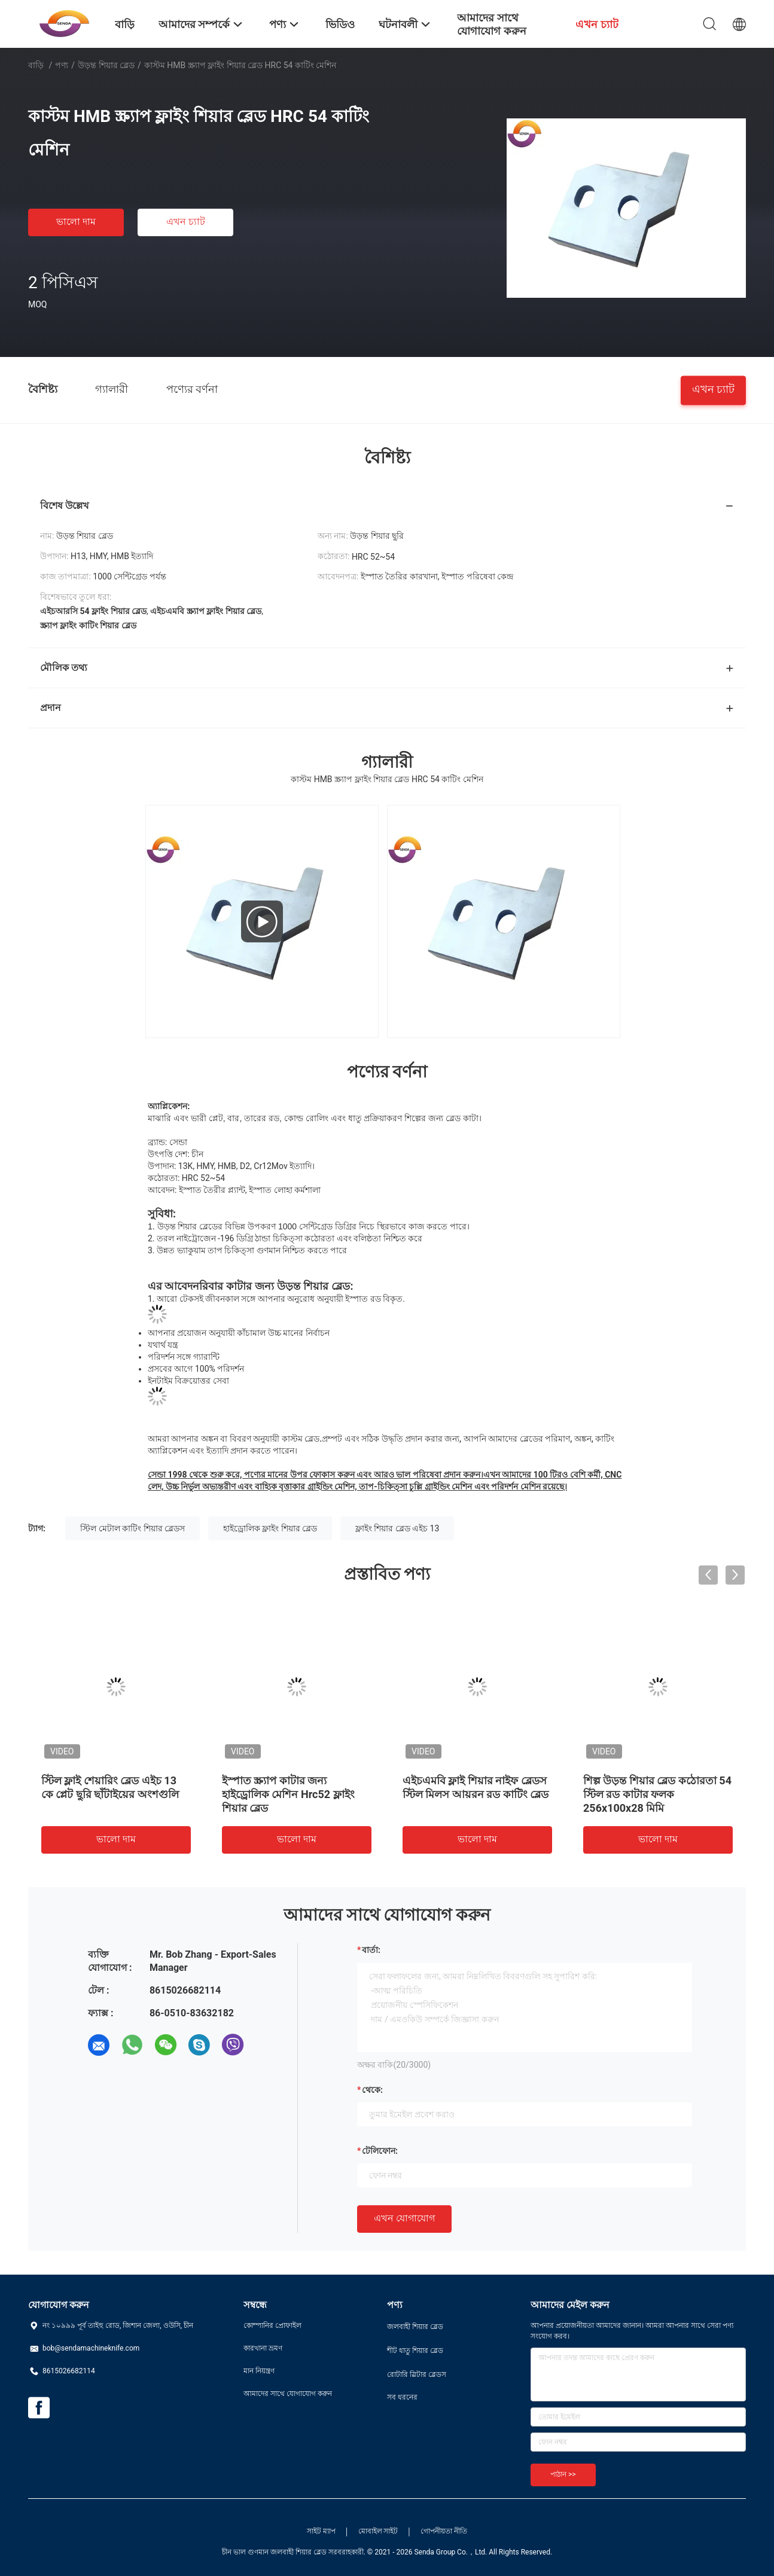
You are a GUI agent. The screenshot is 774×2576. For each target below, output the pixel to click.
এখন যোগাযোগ (404, 2218)
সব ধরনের (402, 2397)
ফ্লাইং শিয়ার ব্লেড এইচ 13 (397, 1528)
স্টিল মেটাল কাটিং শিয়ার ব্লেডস (132, 1528)
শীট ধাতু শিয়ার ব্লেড (415, 2350)
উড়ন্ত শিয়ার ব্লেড (106, 65)
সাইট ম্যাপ (321, 2531)
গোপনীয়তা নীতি (443, 2531)
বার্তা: (371, 1950)
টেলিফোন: (380, 2151)
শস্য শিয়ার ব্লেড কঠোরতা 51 (464, 1780)
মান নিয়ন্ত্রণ (259, 2371)
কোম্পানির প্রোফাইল (272, 2325)
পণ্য (61, 65)
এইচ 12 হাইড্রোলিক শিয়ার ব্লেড (289, 1780)
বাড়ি (36, 65)
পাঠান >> (563, 2474)
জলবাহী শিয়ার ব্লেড (415, 2326)
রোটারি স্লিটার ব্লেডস (416, 2374)
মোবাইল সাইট (378, 2531)
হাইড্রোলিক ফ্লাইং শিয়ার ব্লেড (270, 1528)
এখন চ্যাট (185, 221)
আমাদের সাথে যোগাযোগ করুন (287, 2393)
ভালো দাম (76, 221)
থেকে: (372, 2090)
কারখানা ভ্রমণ (262, 2348)
